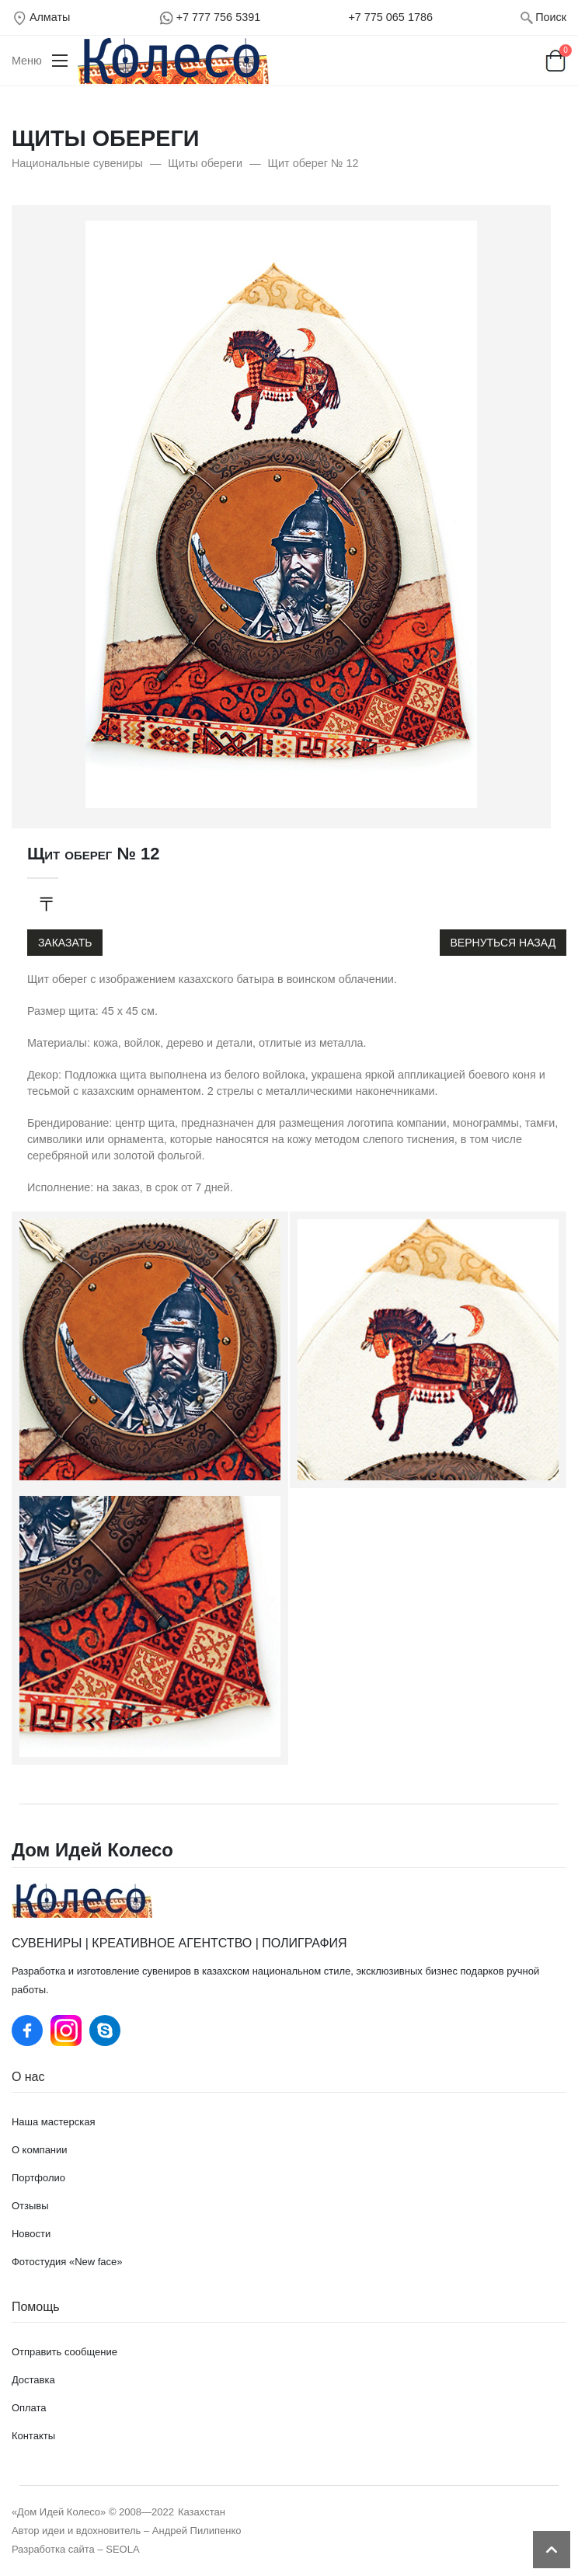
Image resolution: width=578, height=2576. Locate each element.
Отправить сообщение (64, 2352)
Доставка (33, 2380)
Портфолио (38, 2178)
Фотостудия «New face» (67, 2262)
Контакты (33, 2436)
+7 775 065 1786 (390, 17)
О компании (40, 2150)
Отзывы (30, 2206)
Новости (31, 2234)
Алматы (50, 17)
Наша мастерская (54, 2122)
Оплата (29, 2408)
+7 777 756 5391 (218, 17)
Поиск (550, 17)
